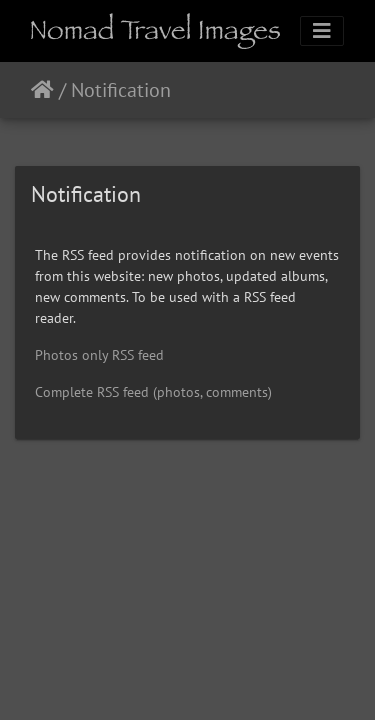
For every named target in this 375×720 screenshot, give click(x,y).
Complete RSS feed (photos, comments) (153, 392)
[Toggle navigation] (322, 31)
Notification (121, 90)
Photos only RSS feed (99, 355)
